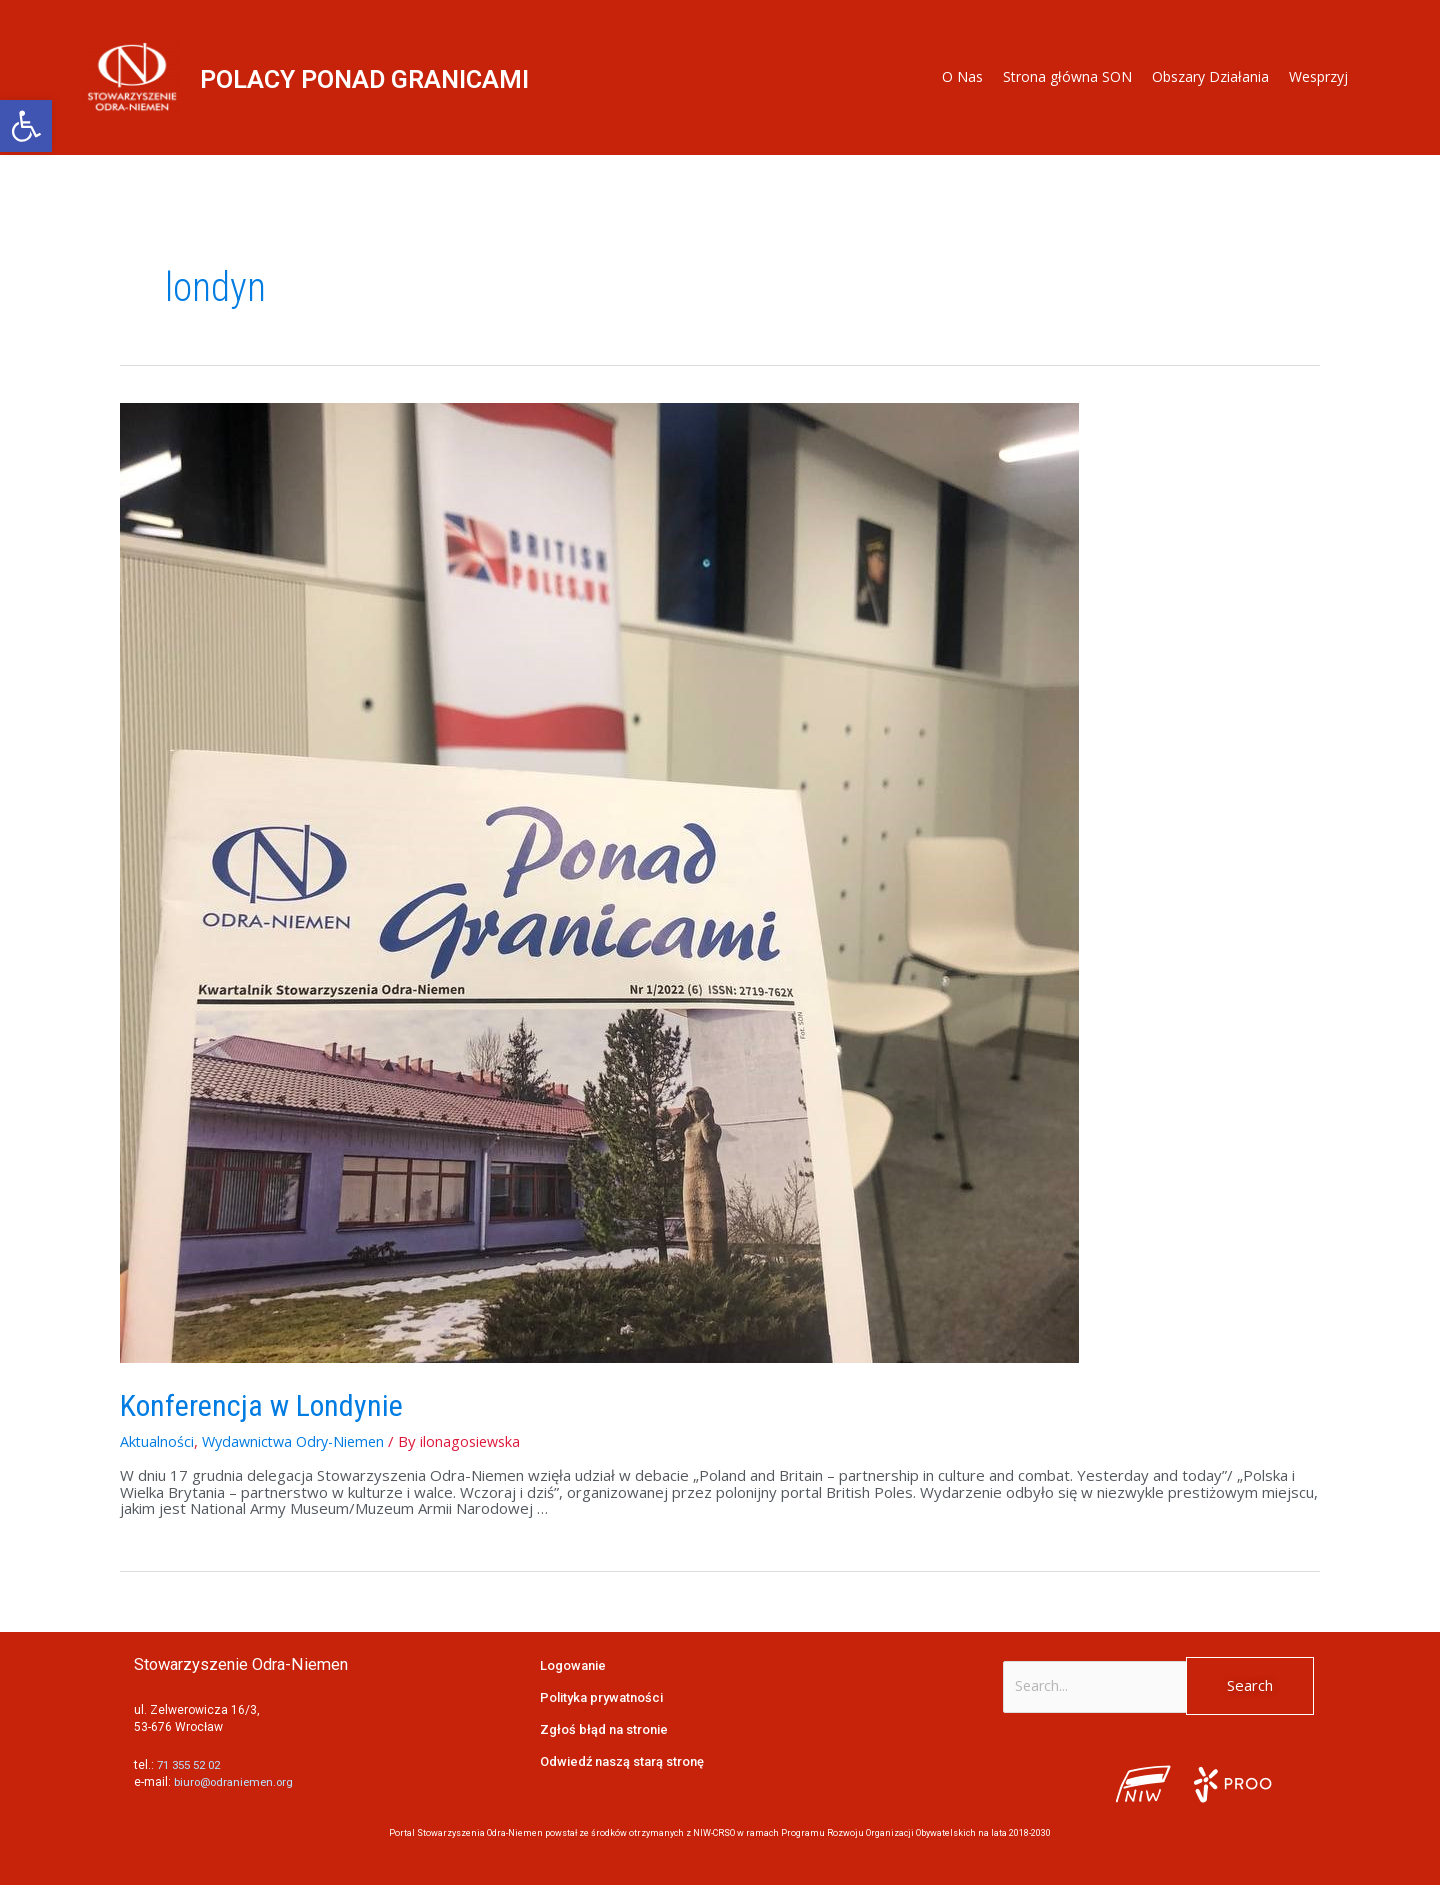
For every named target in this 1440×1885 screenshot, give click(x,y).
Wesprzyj (1318, 76)
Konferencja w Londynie (261, 1405)
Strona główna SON (1067, 76)
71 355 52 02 (193, 1765)
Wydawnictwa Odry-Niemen (299, 1441)
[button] (26, 126)
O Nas (962, 76)
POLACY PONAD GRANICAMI (393, 77)
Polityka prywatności (604, 1697)
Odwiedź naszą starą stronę (625, 1761)
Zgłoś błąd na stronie (605, 1729)
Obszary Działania (1210, 76)
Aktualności (157, 1441)
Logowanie (574, 1665)
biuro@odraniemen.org (237, 1782)
